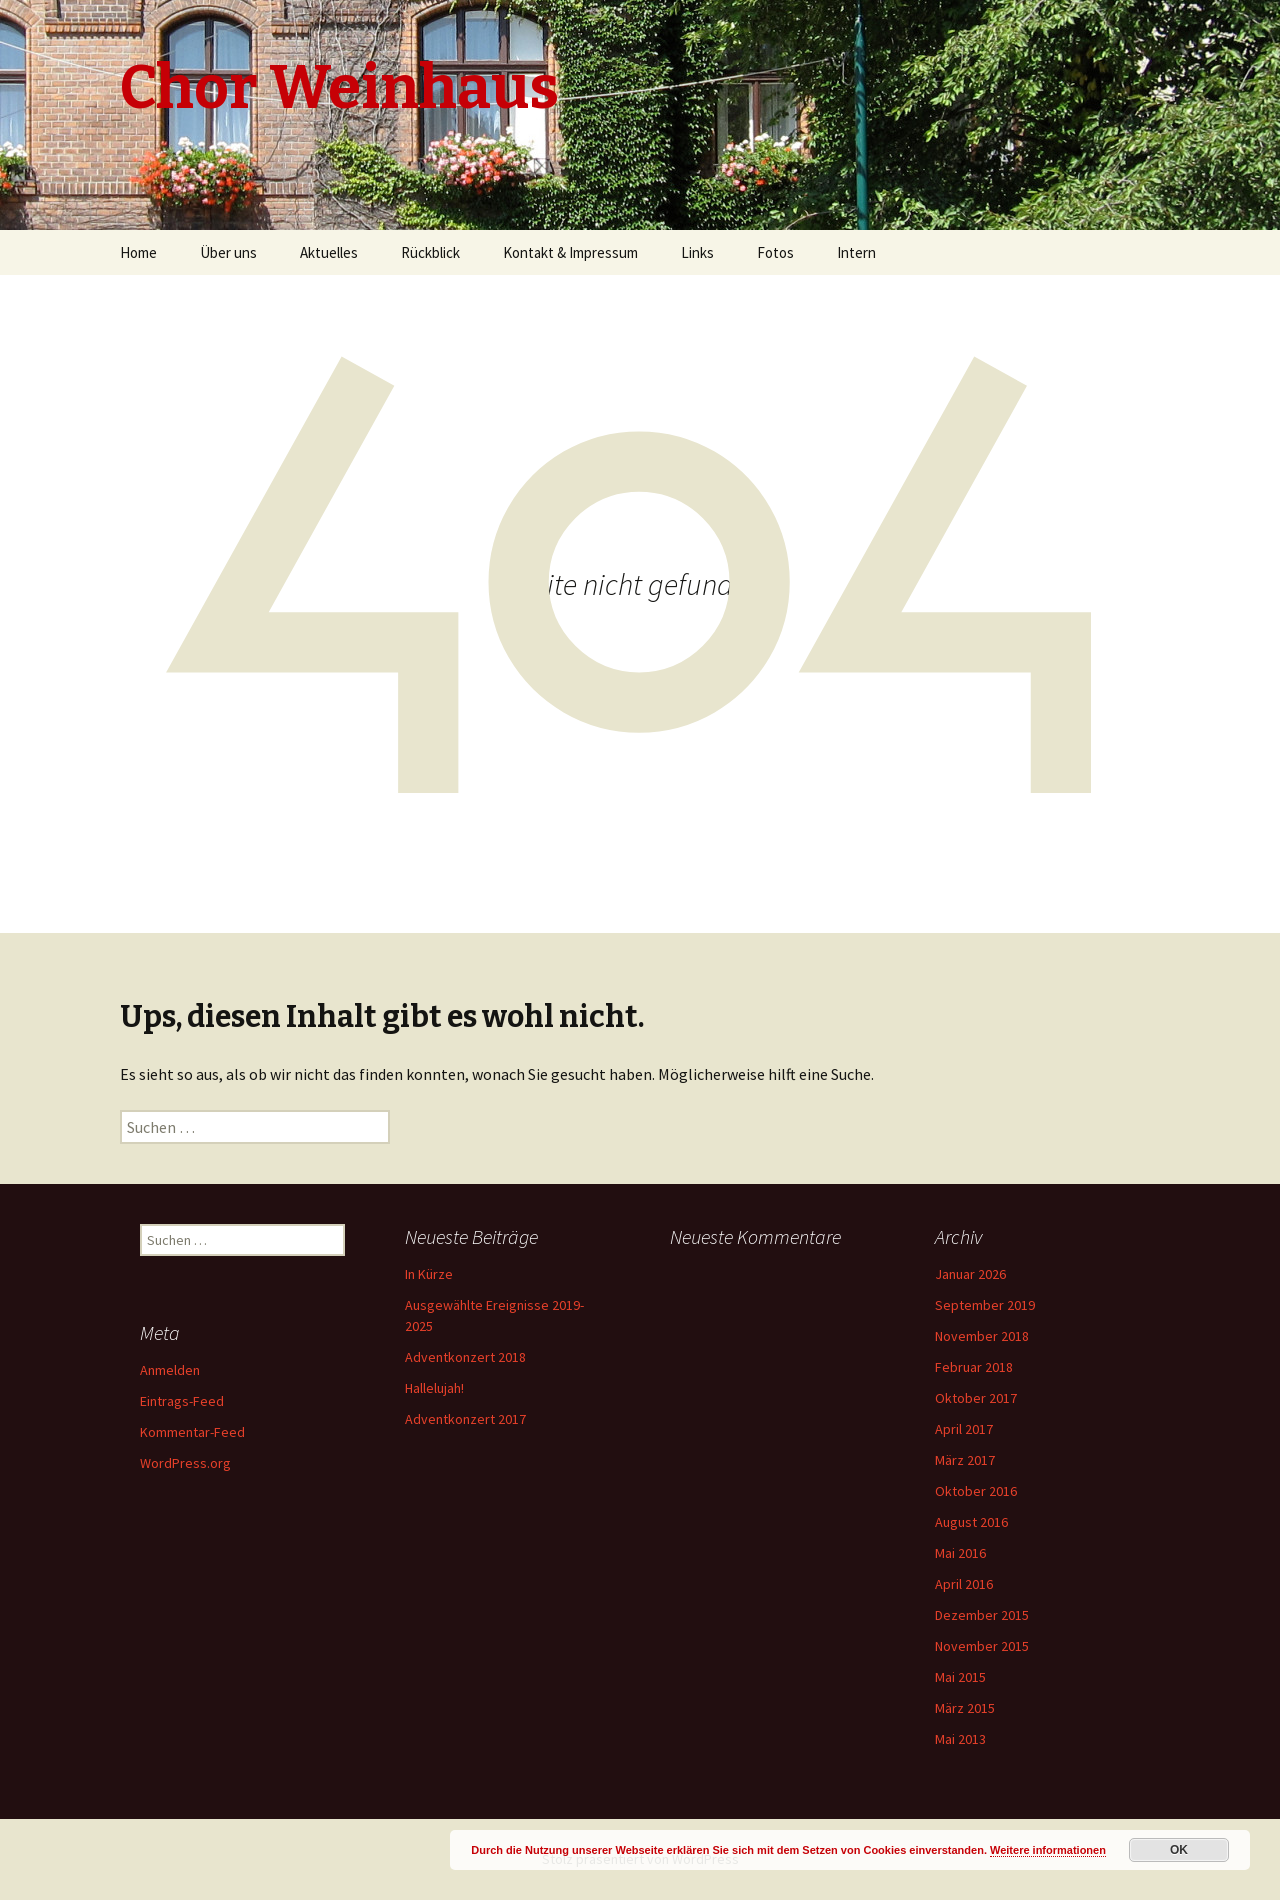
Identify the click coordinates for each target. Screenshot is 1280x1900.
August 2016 (971, 1522)
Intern (856, 252)
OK (1179, 1850)
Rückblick (430, 252)
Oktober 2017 (976, 1398)
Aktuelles (329, 252)
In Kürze (429, 1274)
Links (697, 252)
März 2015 (965, 1708)
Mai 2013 (960, 1739)
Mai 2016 (960, 1553)
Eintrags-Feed (182, 1401)
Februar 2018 (974, 1367)
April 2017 (964, 1429)
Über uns (228, 252)
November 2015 (982, 1646)
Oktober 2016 (976, 1491)
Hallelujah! (434, 1388)
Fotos (775, 252)
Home (138, 252)
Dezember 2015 (982, 1615)
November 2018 (982, 1336)
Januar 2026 (970, 1274)
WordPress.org (185, 1463)
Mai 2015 (960, 1677)
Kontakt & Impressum (570, 252)
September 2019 (985, 1305)
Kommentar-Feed (192, 1432)
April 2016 (964, 1584)
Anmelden (170, 1370)
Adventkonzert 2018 (465, 1357)
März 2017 (965, 1460)
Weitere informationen (1048, 1850)
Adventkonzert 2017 (465, 1419)
